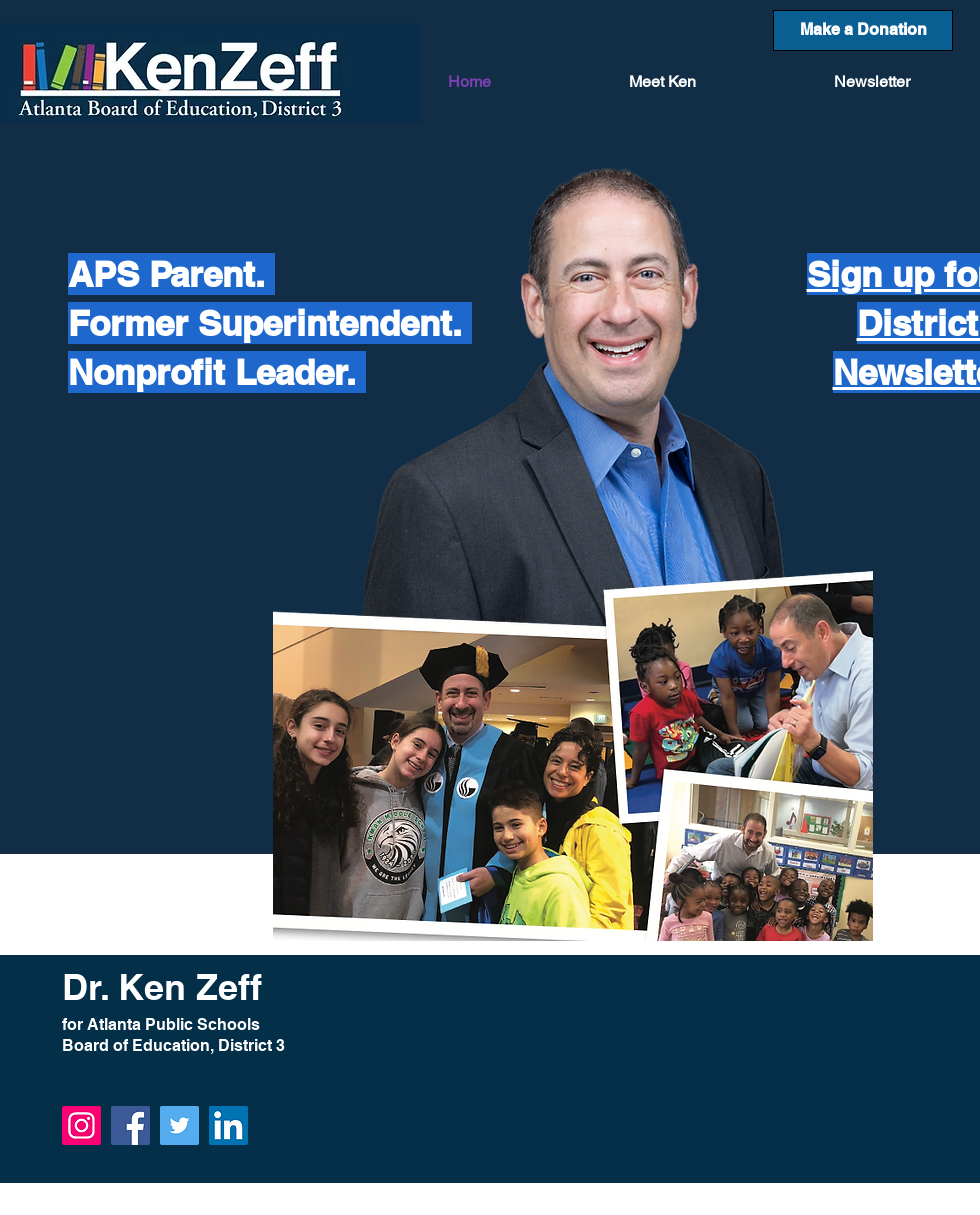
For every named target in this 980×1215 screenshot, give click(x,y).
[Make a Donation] (863, 30)
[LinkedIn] (228, 1125)
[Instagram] (81, 1125)
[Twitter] (179, 1125)
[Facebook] (130, 1125)
